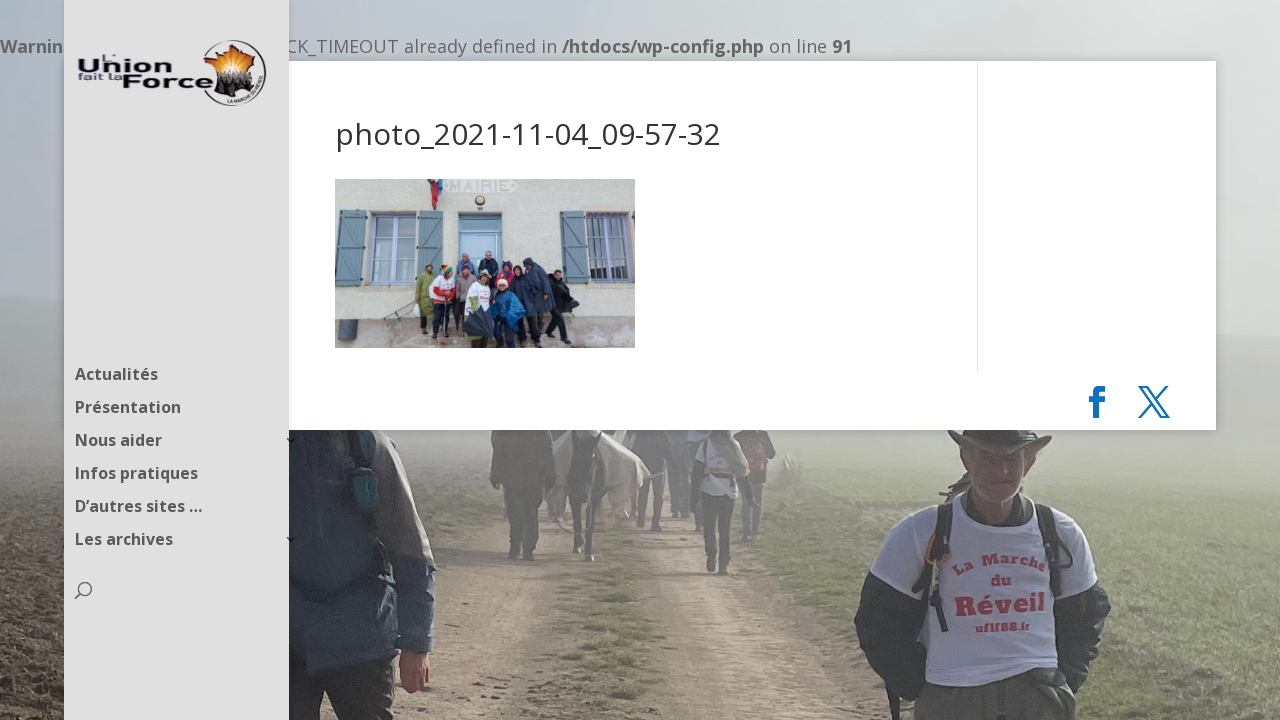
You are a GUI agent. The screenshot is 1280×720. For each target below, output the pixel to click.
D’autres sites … (138, 471)
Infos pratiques (136, 438)
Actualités (116, 339)
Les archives (124, 504)
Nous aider (118, 405)
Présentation (128, 372)
